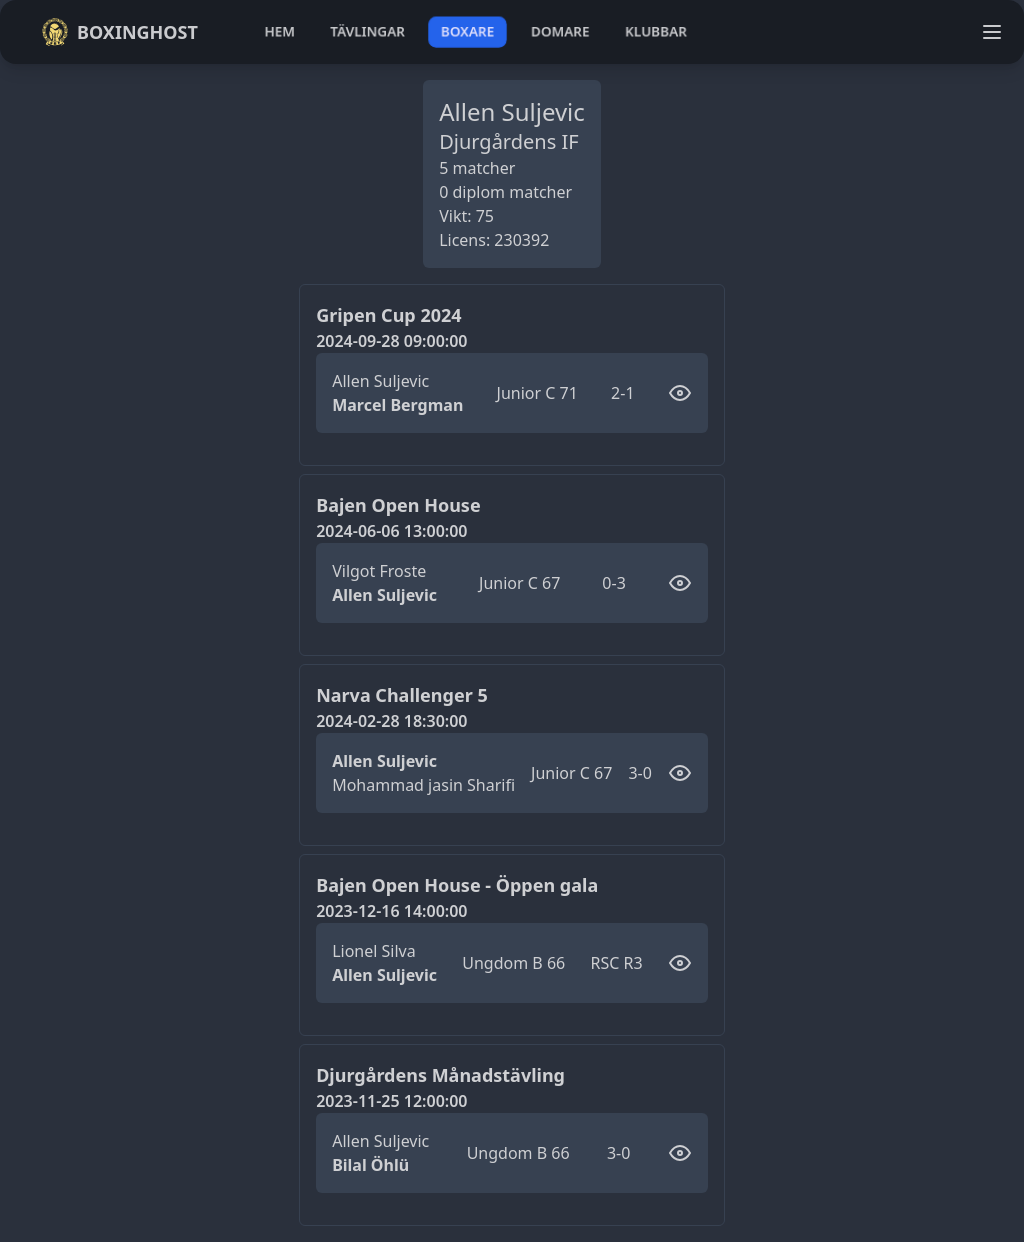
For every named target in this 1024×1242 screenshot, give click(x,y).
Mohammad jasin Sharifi (423, 785)
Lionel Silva (374, 951)
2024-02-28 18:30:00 (391, 721)
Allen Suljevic (380, 381)
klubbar (656, 31)
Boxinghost (119, 32)
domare (560, 31)
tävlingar (367, 31)
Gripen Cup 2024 (388, 315)
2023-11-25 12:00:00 (391, 1101)
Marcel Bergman (397, 405)
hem (279, 31)
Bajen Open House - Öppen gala (457, 885)
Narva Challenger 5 (402, 695)
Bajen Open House (398, 505)
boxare (467, 31)
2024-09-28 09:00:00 (391, 341)
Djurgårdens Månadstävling (440, 1075)
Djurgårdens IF (508, 141)
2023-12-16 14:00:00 (391, 911)
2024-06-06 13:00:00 (391, 531)
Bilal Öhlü (370, 1165)
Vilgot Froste (379, 571)
